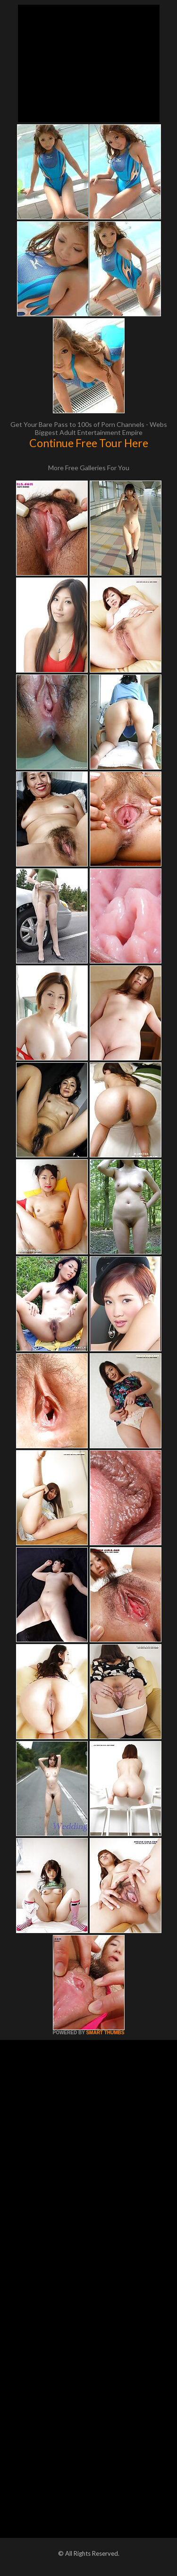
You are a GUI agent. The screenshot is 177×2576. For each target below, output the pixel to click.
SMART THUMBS (105, 2032)
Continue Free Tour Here (88, 442)
